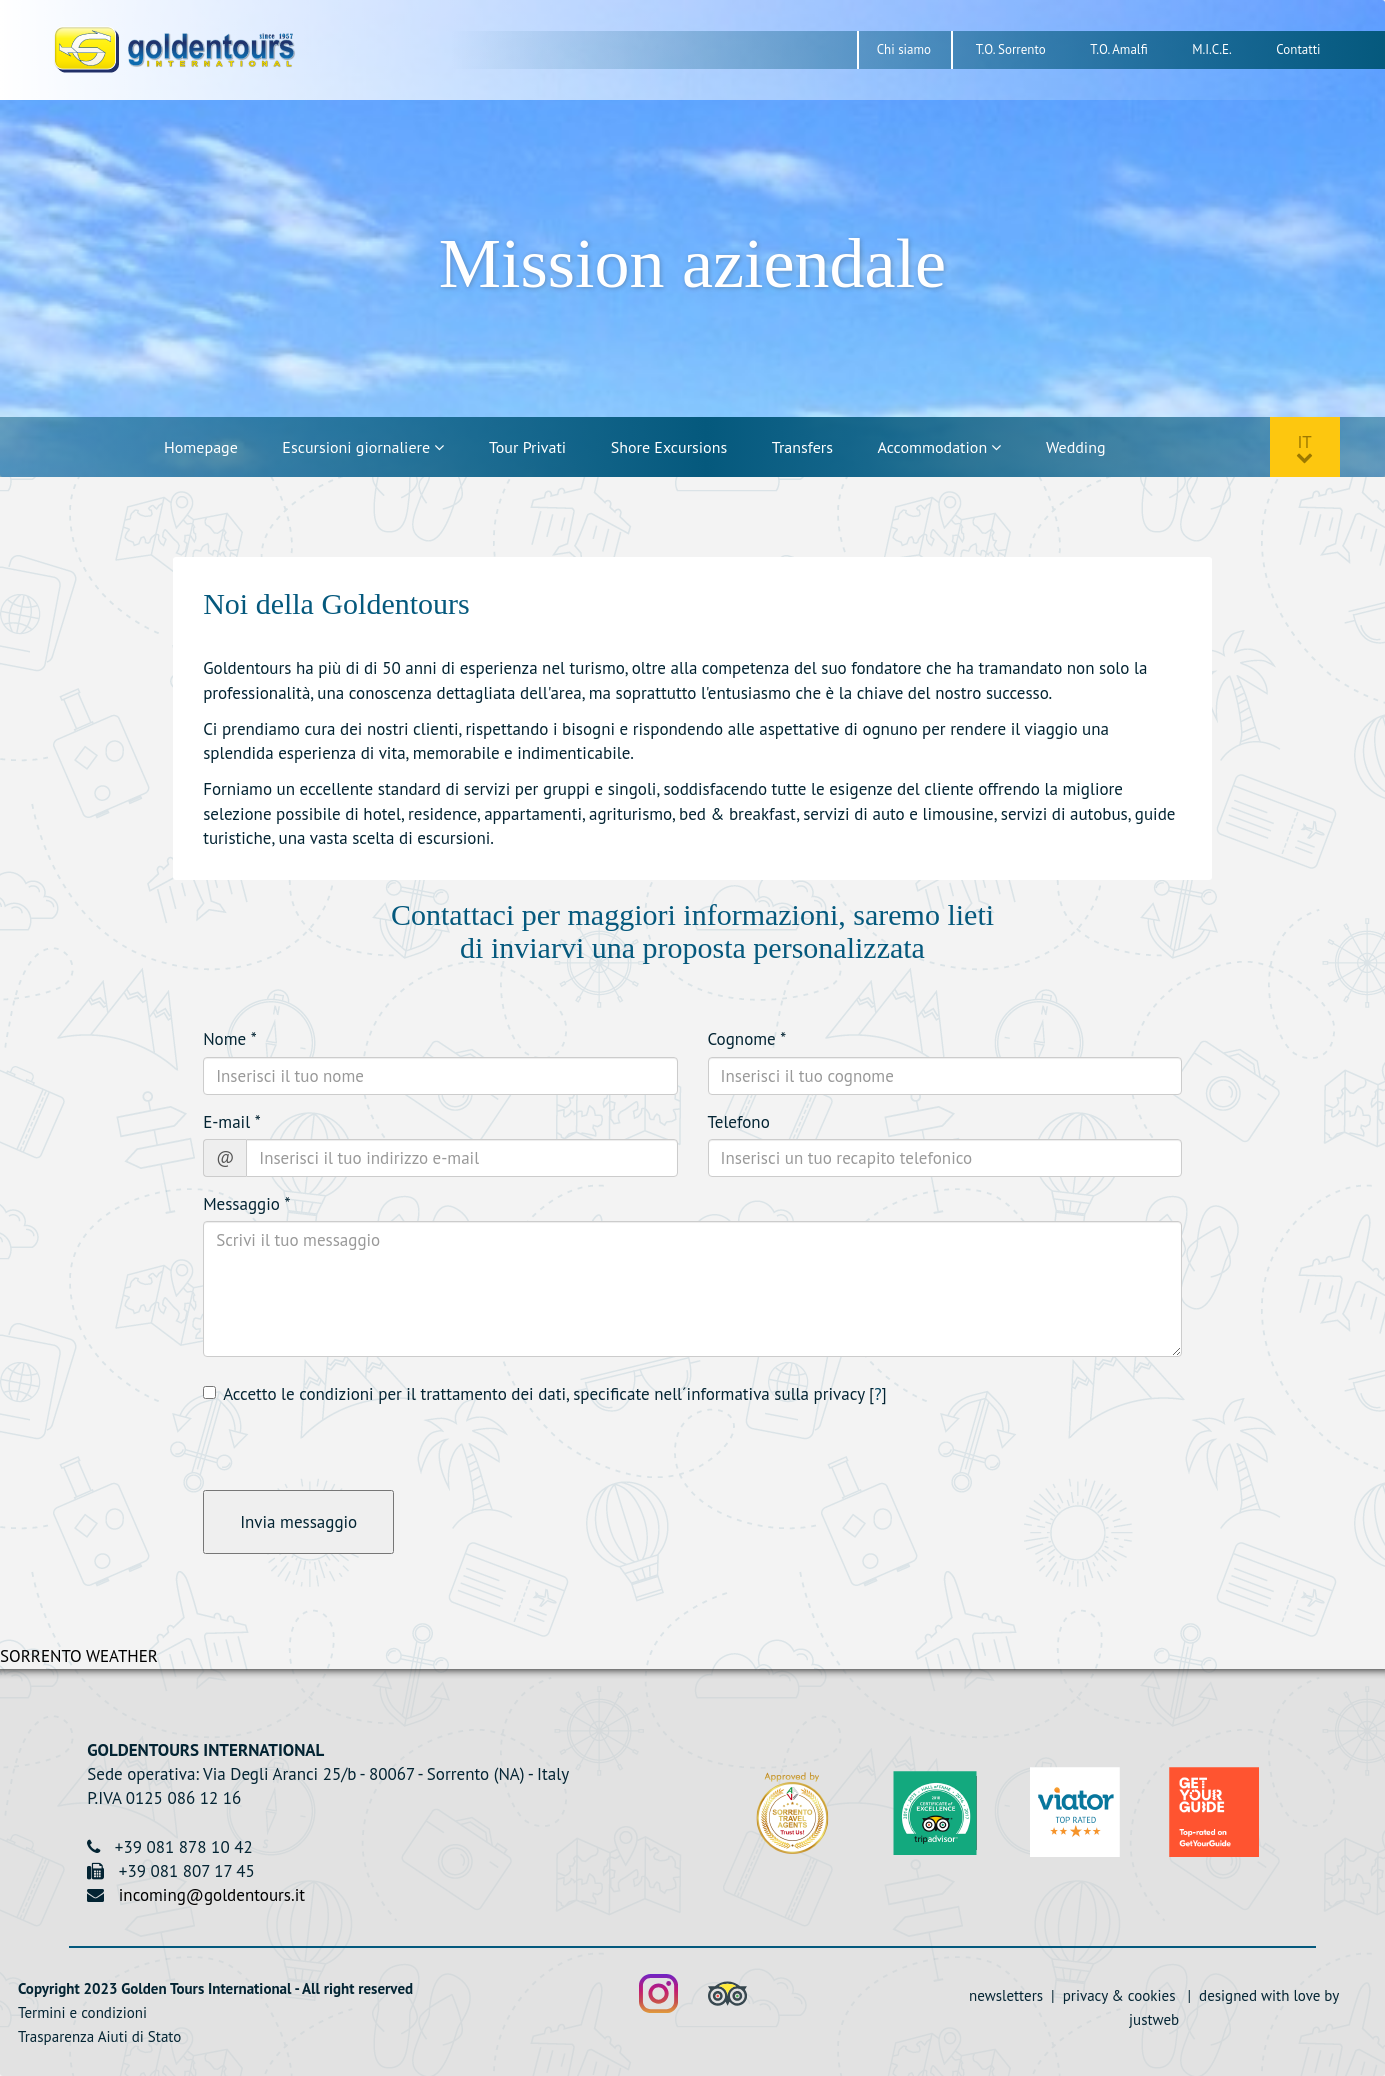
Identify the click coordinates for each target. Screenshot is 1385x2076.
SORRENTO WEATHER (79, 1656)
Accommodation (940, 447)
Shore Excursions (669, 447)
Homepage (201, 447)
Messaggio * (246, 1204)
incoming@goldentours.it (212, 1895)
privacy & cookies (1117, 1995)
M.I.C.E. (1212, 49)
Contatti (1298, 49)
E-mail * (232, 1122)
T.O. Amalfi (1118, 49)
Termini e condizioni (82, 2012)
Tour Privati (527, 447)
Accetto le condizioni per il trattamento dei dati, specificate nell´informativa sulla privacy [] (545, 1394)
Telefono (739, 1122)
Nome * (230, 1039)
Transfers (802, 447)
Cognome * (747, 1039)
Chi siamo (904, 49)
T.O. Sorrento (1011, 49)
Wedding (1076, 447)
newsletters (1008, 1995)
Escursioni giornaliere (363, 447)
